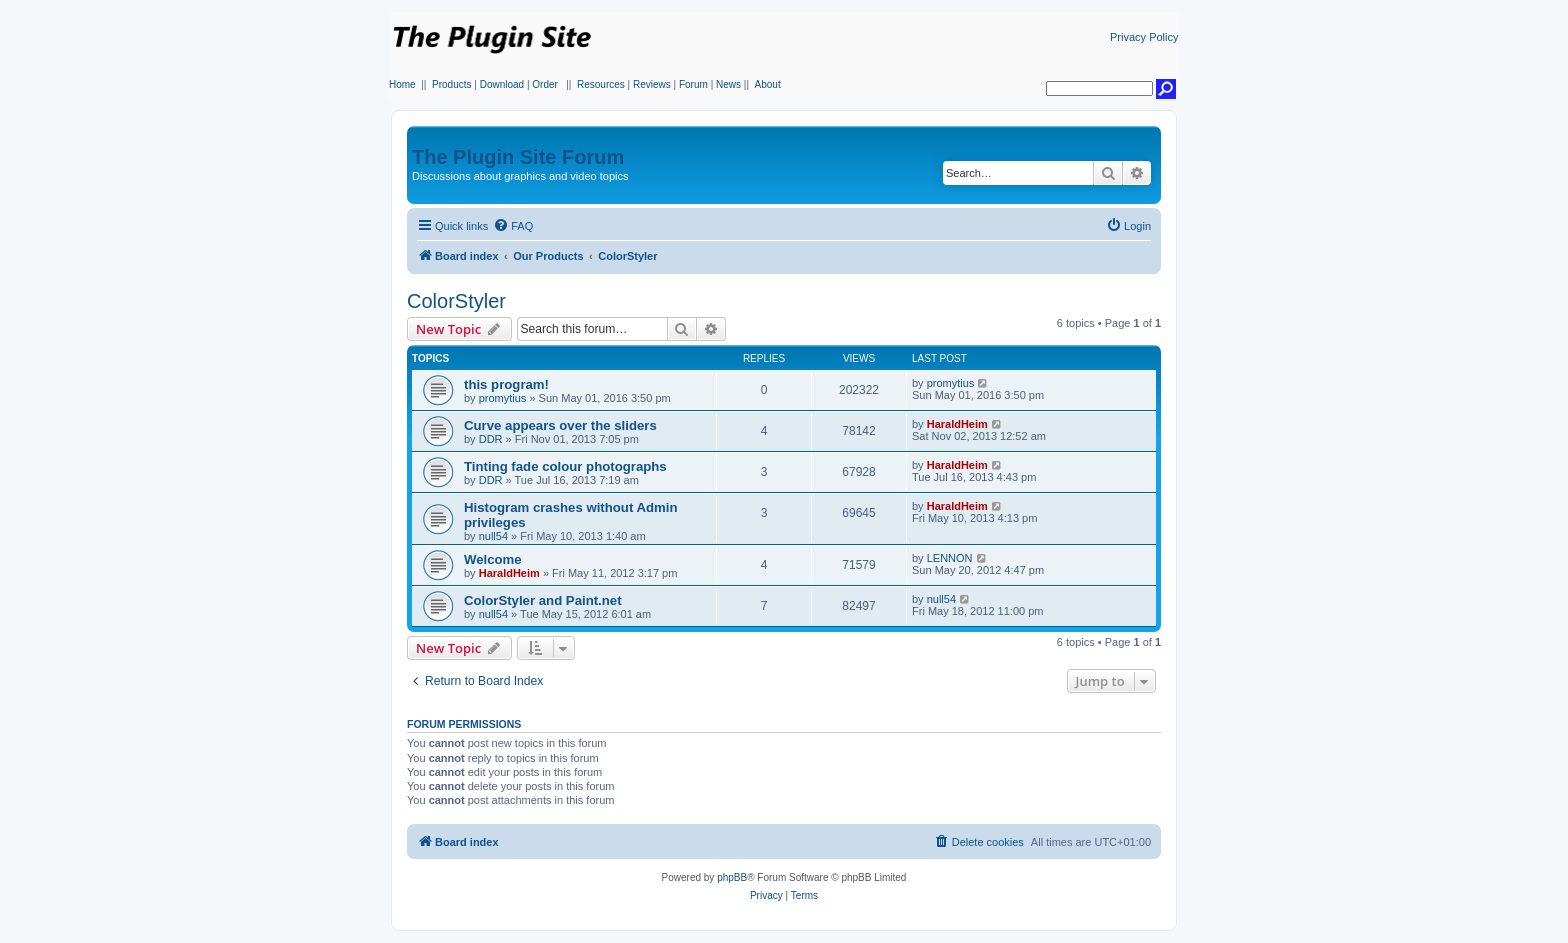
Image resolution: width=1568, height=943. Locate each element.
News (728, 84)
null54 (493, 536)
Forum (693, 84)
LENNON (950, 558)
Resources (601, 84)
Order (545, 84)
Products (451, 84)
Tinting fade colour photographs (565, 466)
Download (502, 84)
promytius (503, 398)
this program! (506, 384)
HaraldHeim (957, 424)
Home (402, 84)
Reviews (652, 84)
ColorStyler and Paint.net (543, 600)
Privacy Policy (1144, 37)
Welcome (493, 559)
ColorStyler (456, 301)
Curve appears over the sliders (560, 425)
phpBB (732, 877)
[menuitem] (513, 226)
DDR (491, 439)
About (768, 84)
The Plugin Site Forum (518, 157)
